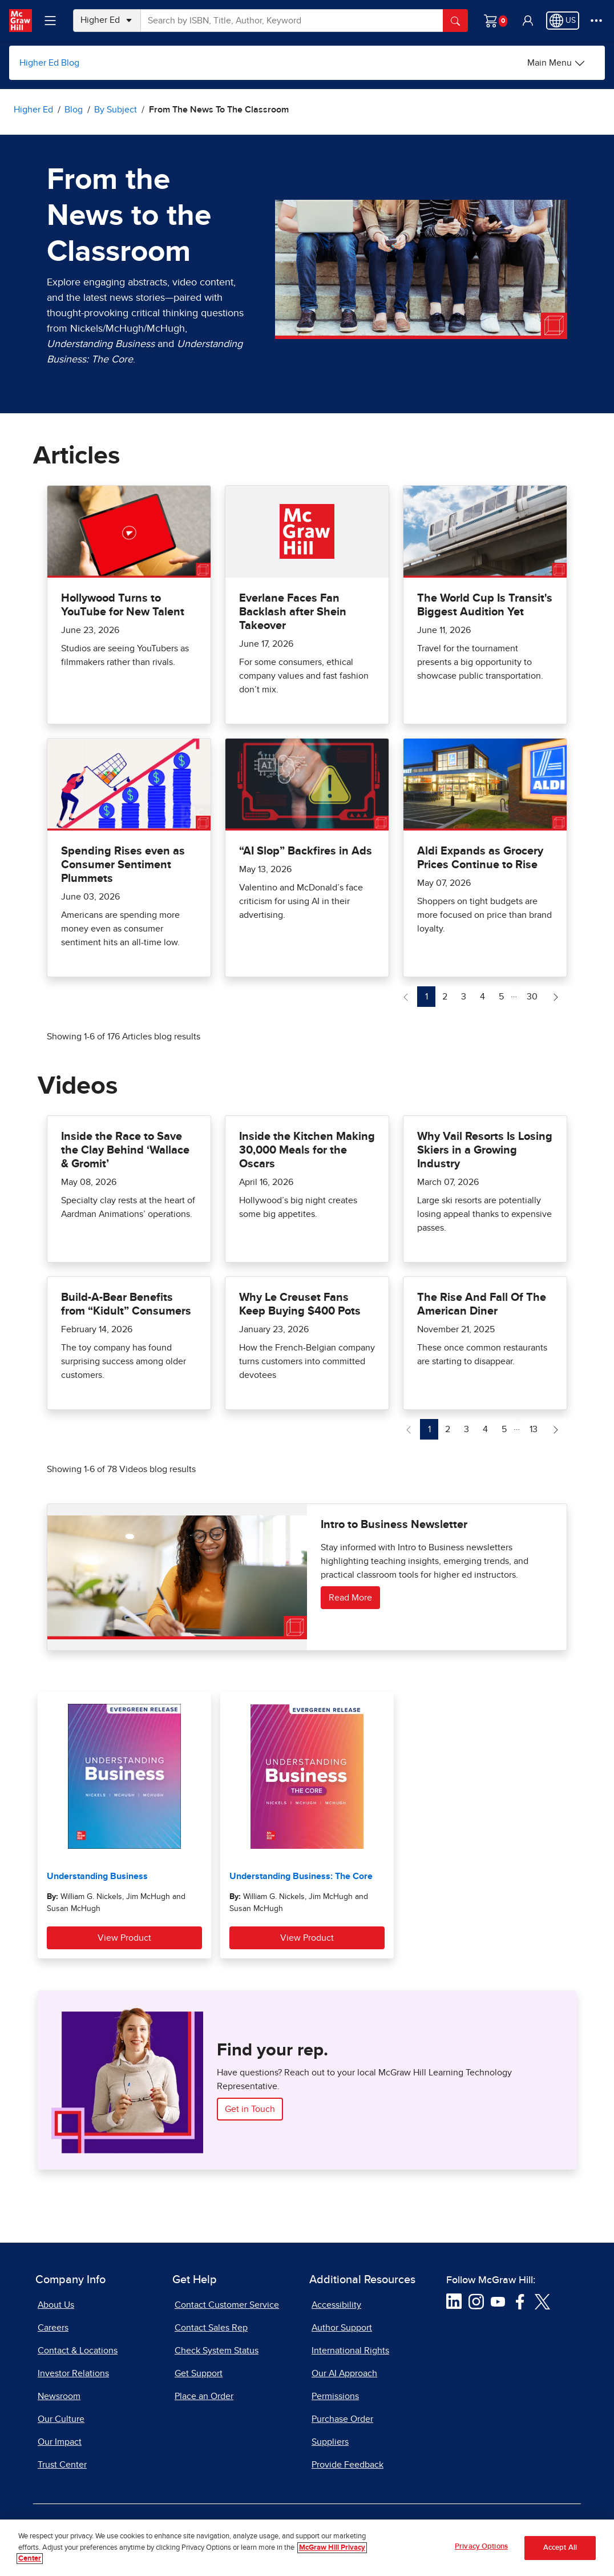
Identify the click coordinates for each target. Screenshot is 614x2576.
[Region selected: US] (562, 20)
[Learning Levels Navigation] (50, 20)
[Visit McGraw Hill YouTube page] (498, 2300)
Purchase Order (342, 2419)
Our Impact (60, 2441)
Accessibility (336, 2304)
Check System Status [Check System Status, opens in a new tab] (216, 2350)
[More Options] (596, 21)
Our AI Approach (344, 2373)
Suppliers (330, 2441)
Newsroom (59, 2396)
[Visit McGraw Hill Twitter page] (542, 2300)
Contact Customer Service (227, 2304)
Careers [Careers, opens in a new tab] (53, 2327)
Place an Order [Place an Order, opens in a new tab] (204, 2396)
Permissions (335, 2396)
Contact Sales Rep (211, 2327)
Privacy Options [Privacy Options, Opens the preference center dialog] (481, 2546)
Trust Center (62, 2464)
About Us (56, 2304)
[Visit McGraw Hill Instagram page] (476, 2300)
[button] (528, 21)
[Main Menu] (556, 62)
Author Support (342, 2327)
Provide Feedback (347, 2464)
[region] (307, 2547)
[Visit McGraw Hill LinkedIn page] (454, 2300)
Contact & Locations (78, 2350)
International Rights (350, 2350)
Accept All (560, 2547)
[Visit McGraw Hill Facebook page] (520, 2300)
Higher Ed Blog (49, 62)
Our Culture (61, 2419)
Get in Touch (250, 2109)
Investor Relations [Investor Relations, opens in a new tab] (73, 2373)
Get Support (199, 2373)
